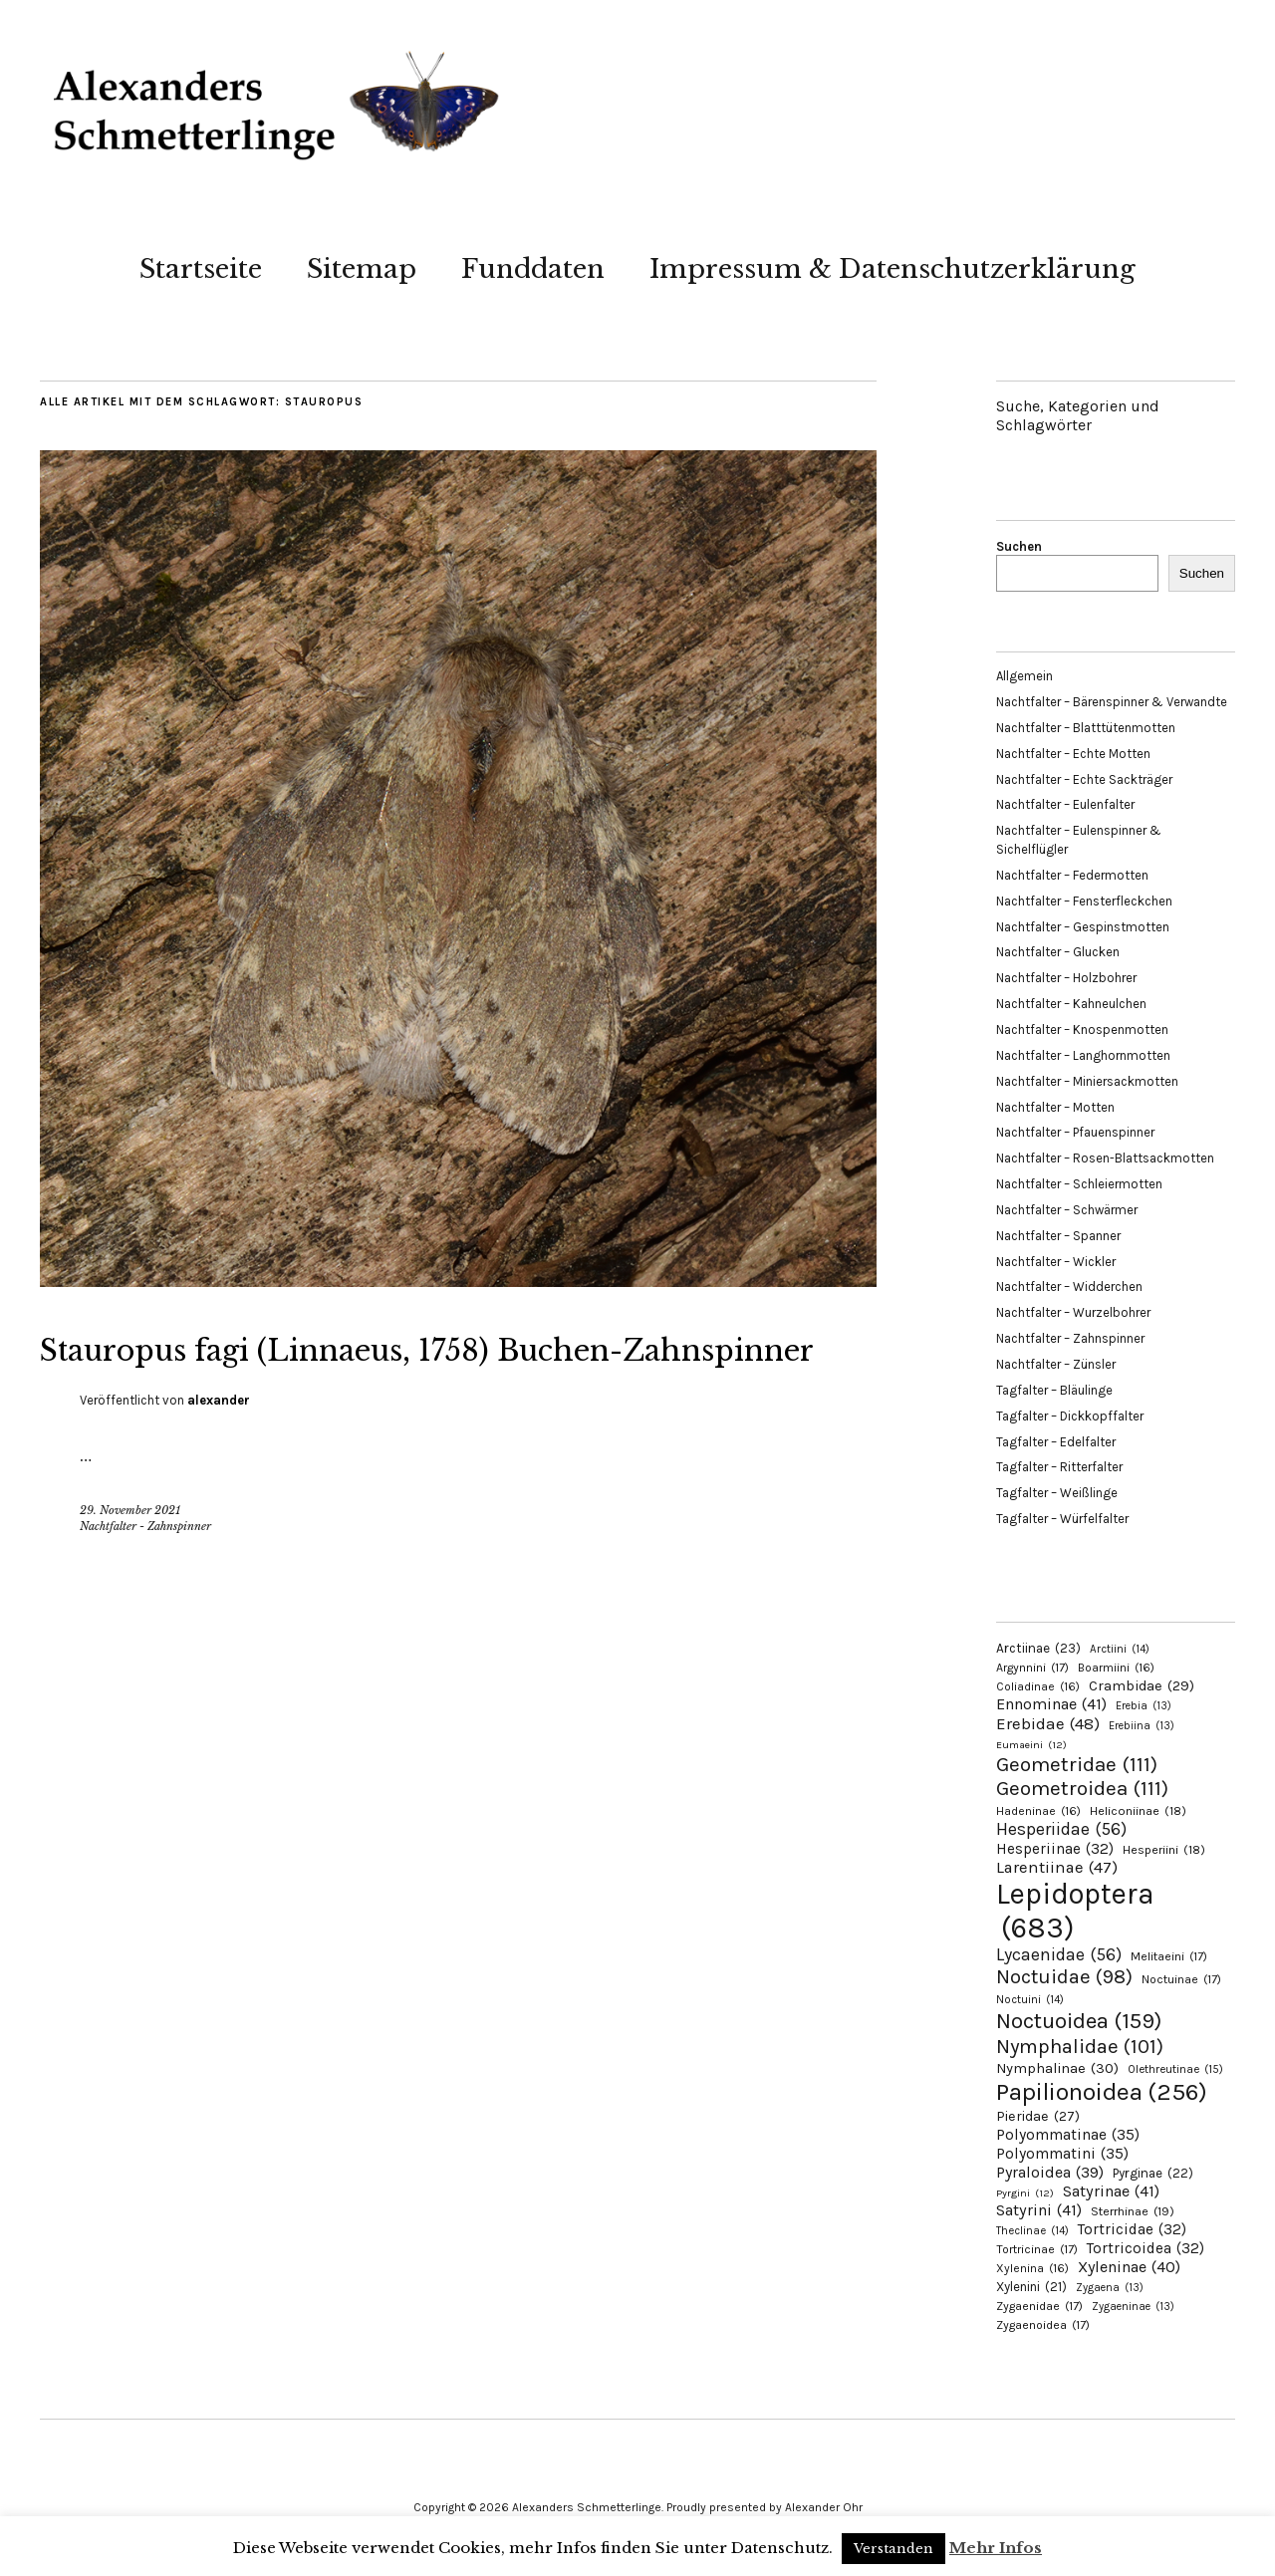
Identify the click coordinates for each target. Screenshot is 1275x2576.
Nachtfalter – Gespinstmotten (1082, 926)
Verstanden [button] (893, 2548)
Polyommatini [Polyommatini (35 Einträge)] (1062, 2154)
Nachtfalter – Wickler (1056, 1261)
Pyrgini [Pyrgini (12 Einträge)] (1025, 2193)
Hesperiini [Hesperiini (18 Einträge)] (1164, 1850)
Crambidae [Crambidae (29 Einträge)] (1141, 1685)
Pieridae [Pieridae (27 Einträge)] (1038, 2116)
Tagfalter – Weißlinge (1057, 1492)
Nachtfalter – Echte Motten (1073, 753)
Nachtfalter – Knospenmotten (1082, 1029)
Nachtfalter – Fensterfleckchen (1084, 901)
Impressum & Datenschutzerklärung (892, 269)
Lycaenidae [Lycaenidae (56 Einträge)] (1059, 1954)
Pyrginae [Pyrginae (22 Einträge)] (1153, 2173)
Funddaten (533, 269)
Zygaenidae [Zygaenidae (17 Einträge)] (1039, 2306)
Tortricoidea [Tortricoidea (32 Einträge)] (1145, 2248)
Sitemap (361, 269)
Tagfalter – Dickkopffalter (1070, 1416)
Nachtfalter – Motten (1055, 1107)
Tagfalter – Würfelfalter (1062, 1518)
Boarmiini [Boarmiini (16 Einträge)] (1116, 1667)
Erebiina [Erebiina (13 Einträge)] (1141, 1725)
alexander (218, 1449)
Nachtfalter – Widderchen (1069, 1286)
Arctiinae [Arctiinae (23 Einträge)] (1038, 1648)
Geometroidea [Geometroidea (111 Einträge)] (1082, 1788)
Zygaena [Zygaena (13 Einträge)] (1110, 2287)
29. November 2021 (130, 1560)
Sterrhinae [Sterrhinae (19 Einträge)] (1132, 2210)
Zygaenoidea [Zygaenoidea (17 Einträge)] (1043, 2325)
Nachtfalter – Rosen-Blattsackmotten (1105, 1158)
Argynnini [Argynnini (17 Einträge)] (1032, 1667)
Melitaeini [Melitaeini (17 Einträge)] (1169, 1956)
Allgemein (1024, 675)
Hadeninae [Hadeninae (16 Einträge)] (1038, 1811)
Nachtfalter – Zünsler (1056, 1364)
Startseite (200, 269)
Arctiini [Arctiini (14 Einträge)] (1119, 1649)
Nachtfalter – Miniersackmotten (1087, 1081)
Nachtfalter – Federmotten (1072, 875)
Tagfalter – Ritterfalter (1059, 1466)
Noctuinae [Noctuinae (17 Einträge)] (1181, 1979)
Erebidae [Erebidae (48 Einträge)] (1048, 1723)
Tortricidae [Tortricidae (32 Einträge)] (1132, 2229)
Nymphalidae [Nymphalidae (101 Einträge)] (1079, 2046)
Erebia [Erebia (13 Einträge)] (1143, 1705)
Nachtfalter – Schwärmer (1067, 1209)
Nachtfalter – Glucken (1058, 951)
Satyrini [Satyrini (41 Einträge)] (1039, 2209)
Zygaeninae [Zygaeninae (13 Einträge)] (1133, 2306)
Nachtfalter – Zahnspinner (1070, 1338)
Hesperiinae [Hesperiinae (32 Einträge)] (1055, 1849)
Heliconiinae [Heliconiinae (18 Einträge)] (1138, 1811)
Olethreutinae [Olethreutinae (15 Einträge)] (1175, 2069)
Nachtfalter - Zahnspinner (145, 1576)
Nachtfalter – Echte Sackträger (1084, 779)
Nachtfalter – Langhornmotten (1083, 1055)
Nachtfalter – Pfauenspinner (1075, 1132)
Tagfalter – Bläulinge (1054, 1390)
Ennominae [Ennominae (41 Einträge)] (1051, 1703)
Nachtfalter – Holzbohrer (1066, 977)
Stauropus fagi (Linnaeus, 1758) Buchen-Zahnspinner (369, 1370)
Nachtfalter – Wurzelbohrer (1073, 1312)
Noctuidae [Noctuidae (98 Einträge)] (1064, 1976)
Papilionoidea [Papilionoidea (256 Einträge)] (1101, 2091)
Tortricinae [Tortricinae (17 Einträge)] (1037, 2249)
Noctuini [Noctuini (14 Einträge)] (1030, 1999)
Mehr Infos (995, 2547)
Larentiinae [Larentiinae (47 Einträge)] (1057, 1867)
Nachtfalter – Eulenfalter (1065, 804)
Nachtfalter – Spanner (1058, 1235)
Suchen (1019, 546)
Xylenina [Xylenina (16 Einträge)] (1032, 2268)
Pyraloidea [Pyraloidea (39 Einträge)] (1050, 2172)
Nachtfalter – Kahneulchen (1071, 1003)
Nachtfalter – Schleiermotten (1079, 1183)
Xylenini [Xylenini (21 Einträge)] (1031, 2286)
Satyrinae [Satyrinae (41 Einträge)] (1111, 2191)
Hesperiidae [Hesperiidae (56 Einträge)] (1061, 1829)
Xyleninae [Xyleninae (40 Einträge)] (1129, 2266)
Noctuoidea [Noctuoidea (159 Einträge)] (1078, 2020)
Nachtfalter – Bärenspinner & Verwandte (1111, 701)
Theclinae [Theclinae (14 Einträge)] (1032, 2230)
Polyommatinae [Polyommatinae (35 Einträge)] (1068, 2135)
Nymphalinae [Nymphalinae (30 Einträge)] (1057, 2068)
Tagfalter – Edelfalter (1056, 1441)
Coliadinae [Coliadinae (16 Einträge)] (1038, 1686)
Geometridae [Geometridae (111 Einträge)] (1076, 1764)
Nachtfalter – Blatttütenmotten (1085, 727)
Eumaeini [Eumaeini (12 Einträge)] (1031, 1744)
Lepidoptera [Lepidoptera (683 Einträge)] (1075, 1910)
